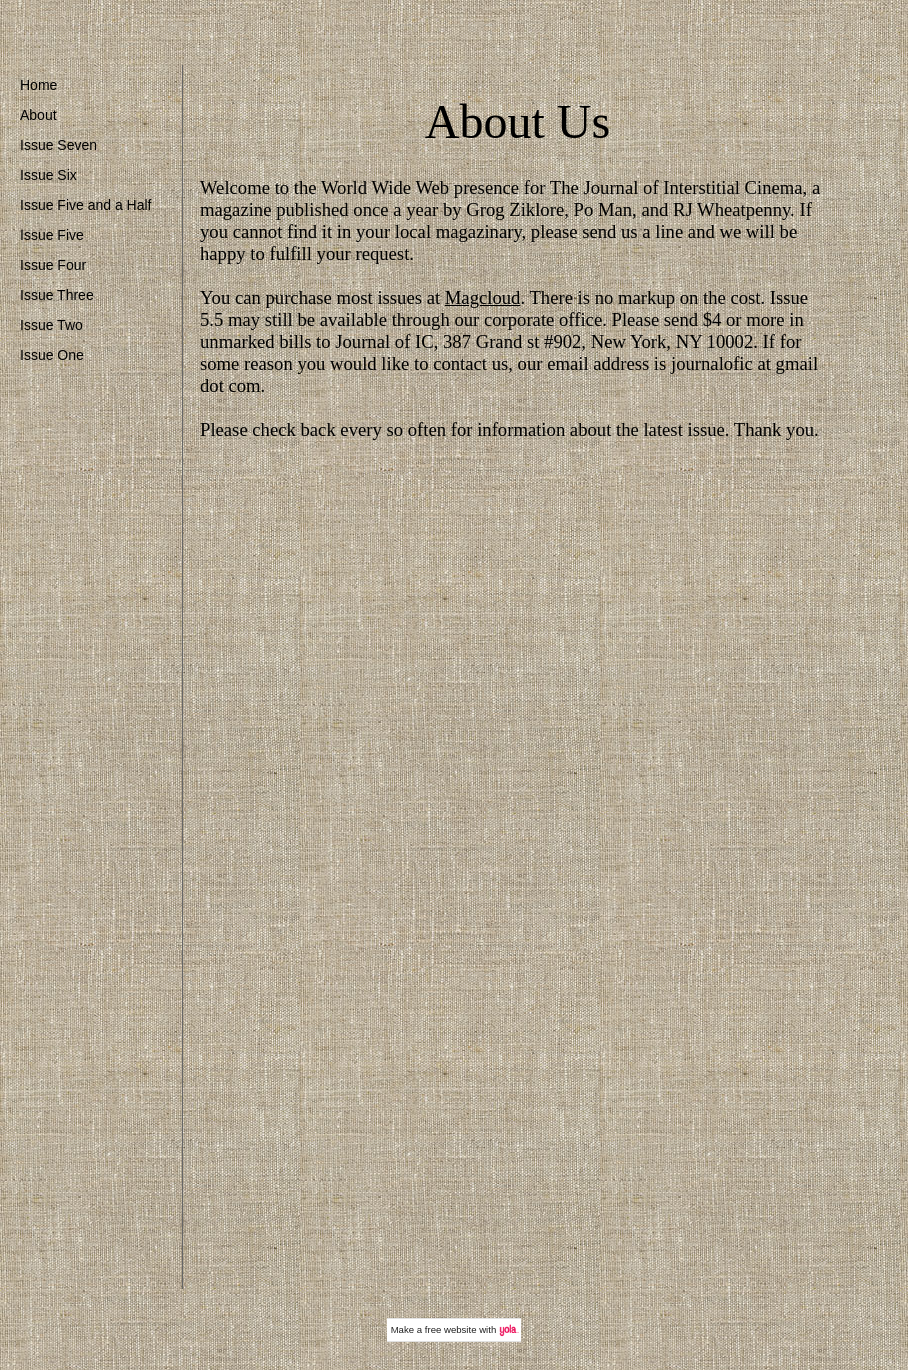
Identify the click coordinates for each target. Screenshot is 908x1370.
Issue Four (53, 265)
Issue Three (57, 295)
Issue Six (48, 175)
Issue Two (51, 325)
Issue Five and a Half (86, 205)
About (38, 115)
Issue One (52, 355)
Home (38, 85)
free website (451, 1329)
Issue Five (52, 235)
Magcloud (483, 297)
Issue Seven (58, 145)
